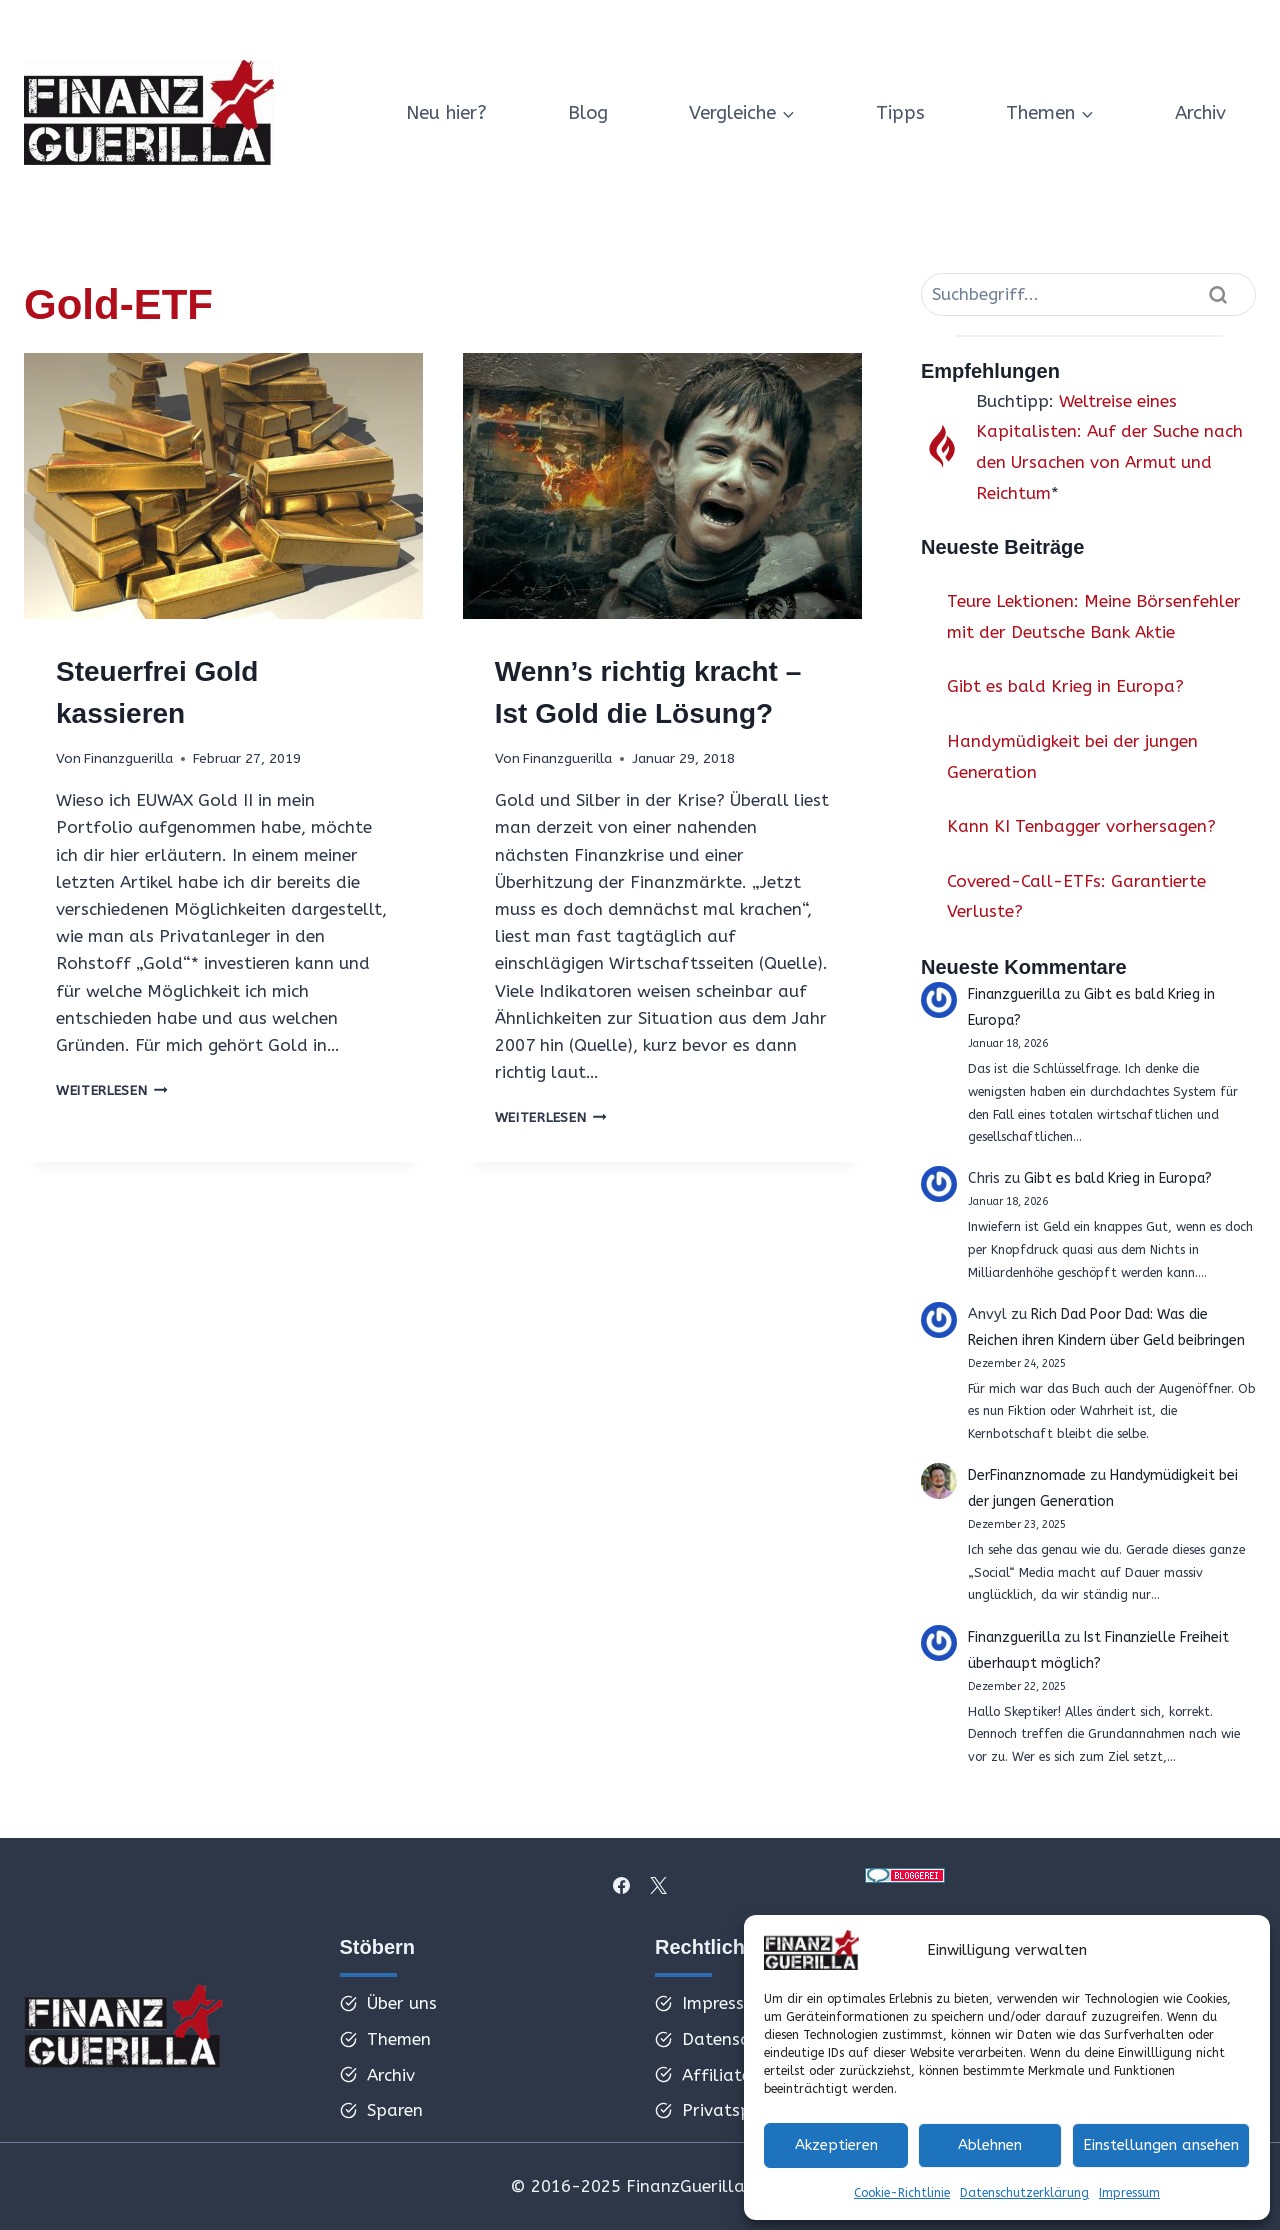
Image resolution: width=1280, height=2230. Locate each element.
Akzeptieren (836, 2145)
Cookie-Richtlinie (902, 2193)
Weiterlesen (112, 1090)
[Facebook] (622, 1885)
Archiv (1200, 113)
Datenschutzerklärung (1024, 2193)
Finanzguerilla (128, 758)
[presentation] (223, 486)
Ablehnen (990, 2145)
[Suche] (1088, 294)
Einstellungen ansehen (1161, 2145)
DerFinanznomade (1029, 1475)
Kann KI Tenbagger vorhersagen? (1081, 826)
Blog (588, 113)
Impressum (1129, 2193)
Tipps (900, 113)
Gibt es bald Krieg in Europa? (1065, 686)
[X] (658, 1885)
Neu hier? (446, 113)
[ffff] (124, 2032)
